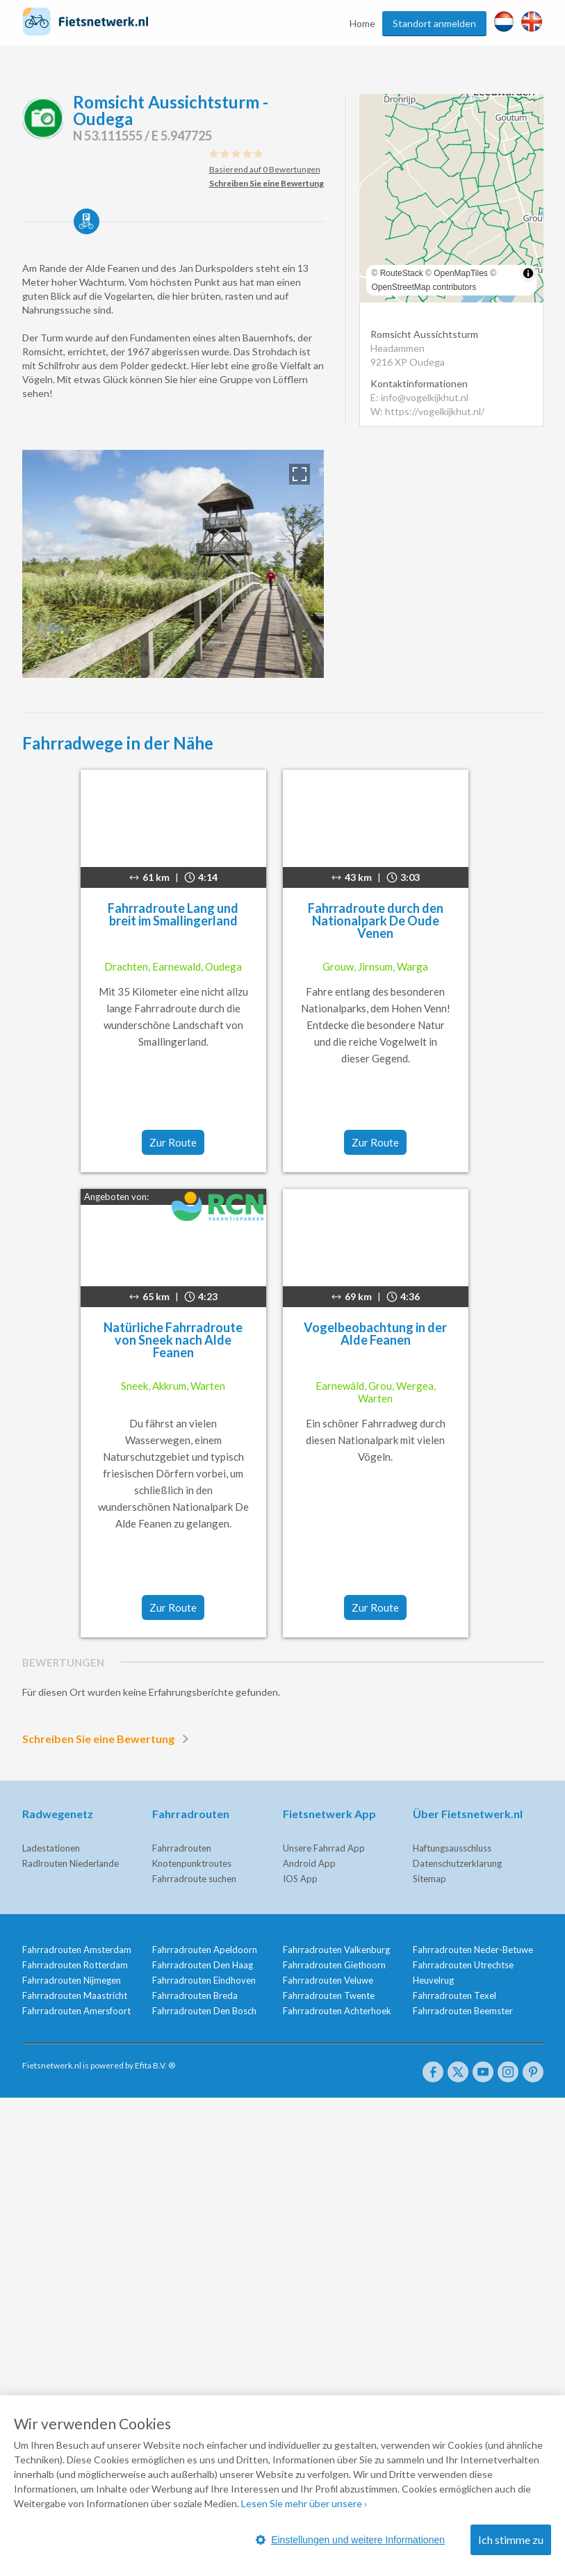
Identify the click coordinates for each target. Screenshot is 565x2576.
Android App (309, 1863)
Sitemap (429, 1878)
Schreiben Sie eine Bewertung (108, 1739)
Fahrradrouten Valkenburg (336, 1949)
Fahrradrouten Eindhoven (204, 1980)
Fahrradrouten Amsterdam (76, 1949)
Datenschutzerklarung (457, 1863)
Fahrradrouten (181, 1848)
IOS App (300, 1878)
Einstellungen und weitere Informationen (350, 2539)
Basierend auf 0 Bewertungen (264, 169)
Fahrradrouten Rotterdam (75, 1964)
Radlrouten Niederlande (70, 1863)
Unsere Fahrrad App (324, 1848)
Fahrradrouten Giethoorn (334, 1964)
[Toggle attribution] (528, 273)
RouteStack (401, 273)
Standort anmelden (434, 23)
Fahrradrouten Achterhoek (337, 2010)
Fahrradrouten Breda (195, 1995)
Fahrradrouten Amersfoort (76, 2010)
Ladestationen (51, 1848)
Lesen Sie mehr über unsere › (304, 2503)
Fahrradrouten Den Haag (202, 1964)
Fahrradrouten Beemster (463, 2010)
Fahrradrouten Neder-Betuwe (473, 1949)
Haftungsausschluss (452, 1848)
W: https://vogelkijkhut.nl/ (427, 411)
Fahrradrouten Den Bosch (204, 2010)
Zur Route (173, 1142)
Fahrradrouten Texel (454, 1995)
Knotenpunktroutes (191, 1863)
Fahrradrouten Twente (329, 1995)
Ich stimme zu (510, 2539)
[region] (451, 198)
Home (362, 23)
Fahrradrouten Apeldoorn (204, 1949)
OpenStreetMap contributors (424, 287)
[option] (173, 564)
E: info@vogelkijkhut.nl (419, 397)
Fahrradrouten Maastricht (74, 1995)
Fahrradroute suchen (194, 1878)
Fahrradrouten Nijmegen (71, 1980)
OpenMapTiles (461, 273)
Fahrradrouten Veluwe (328, 1980)
